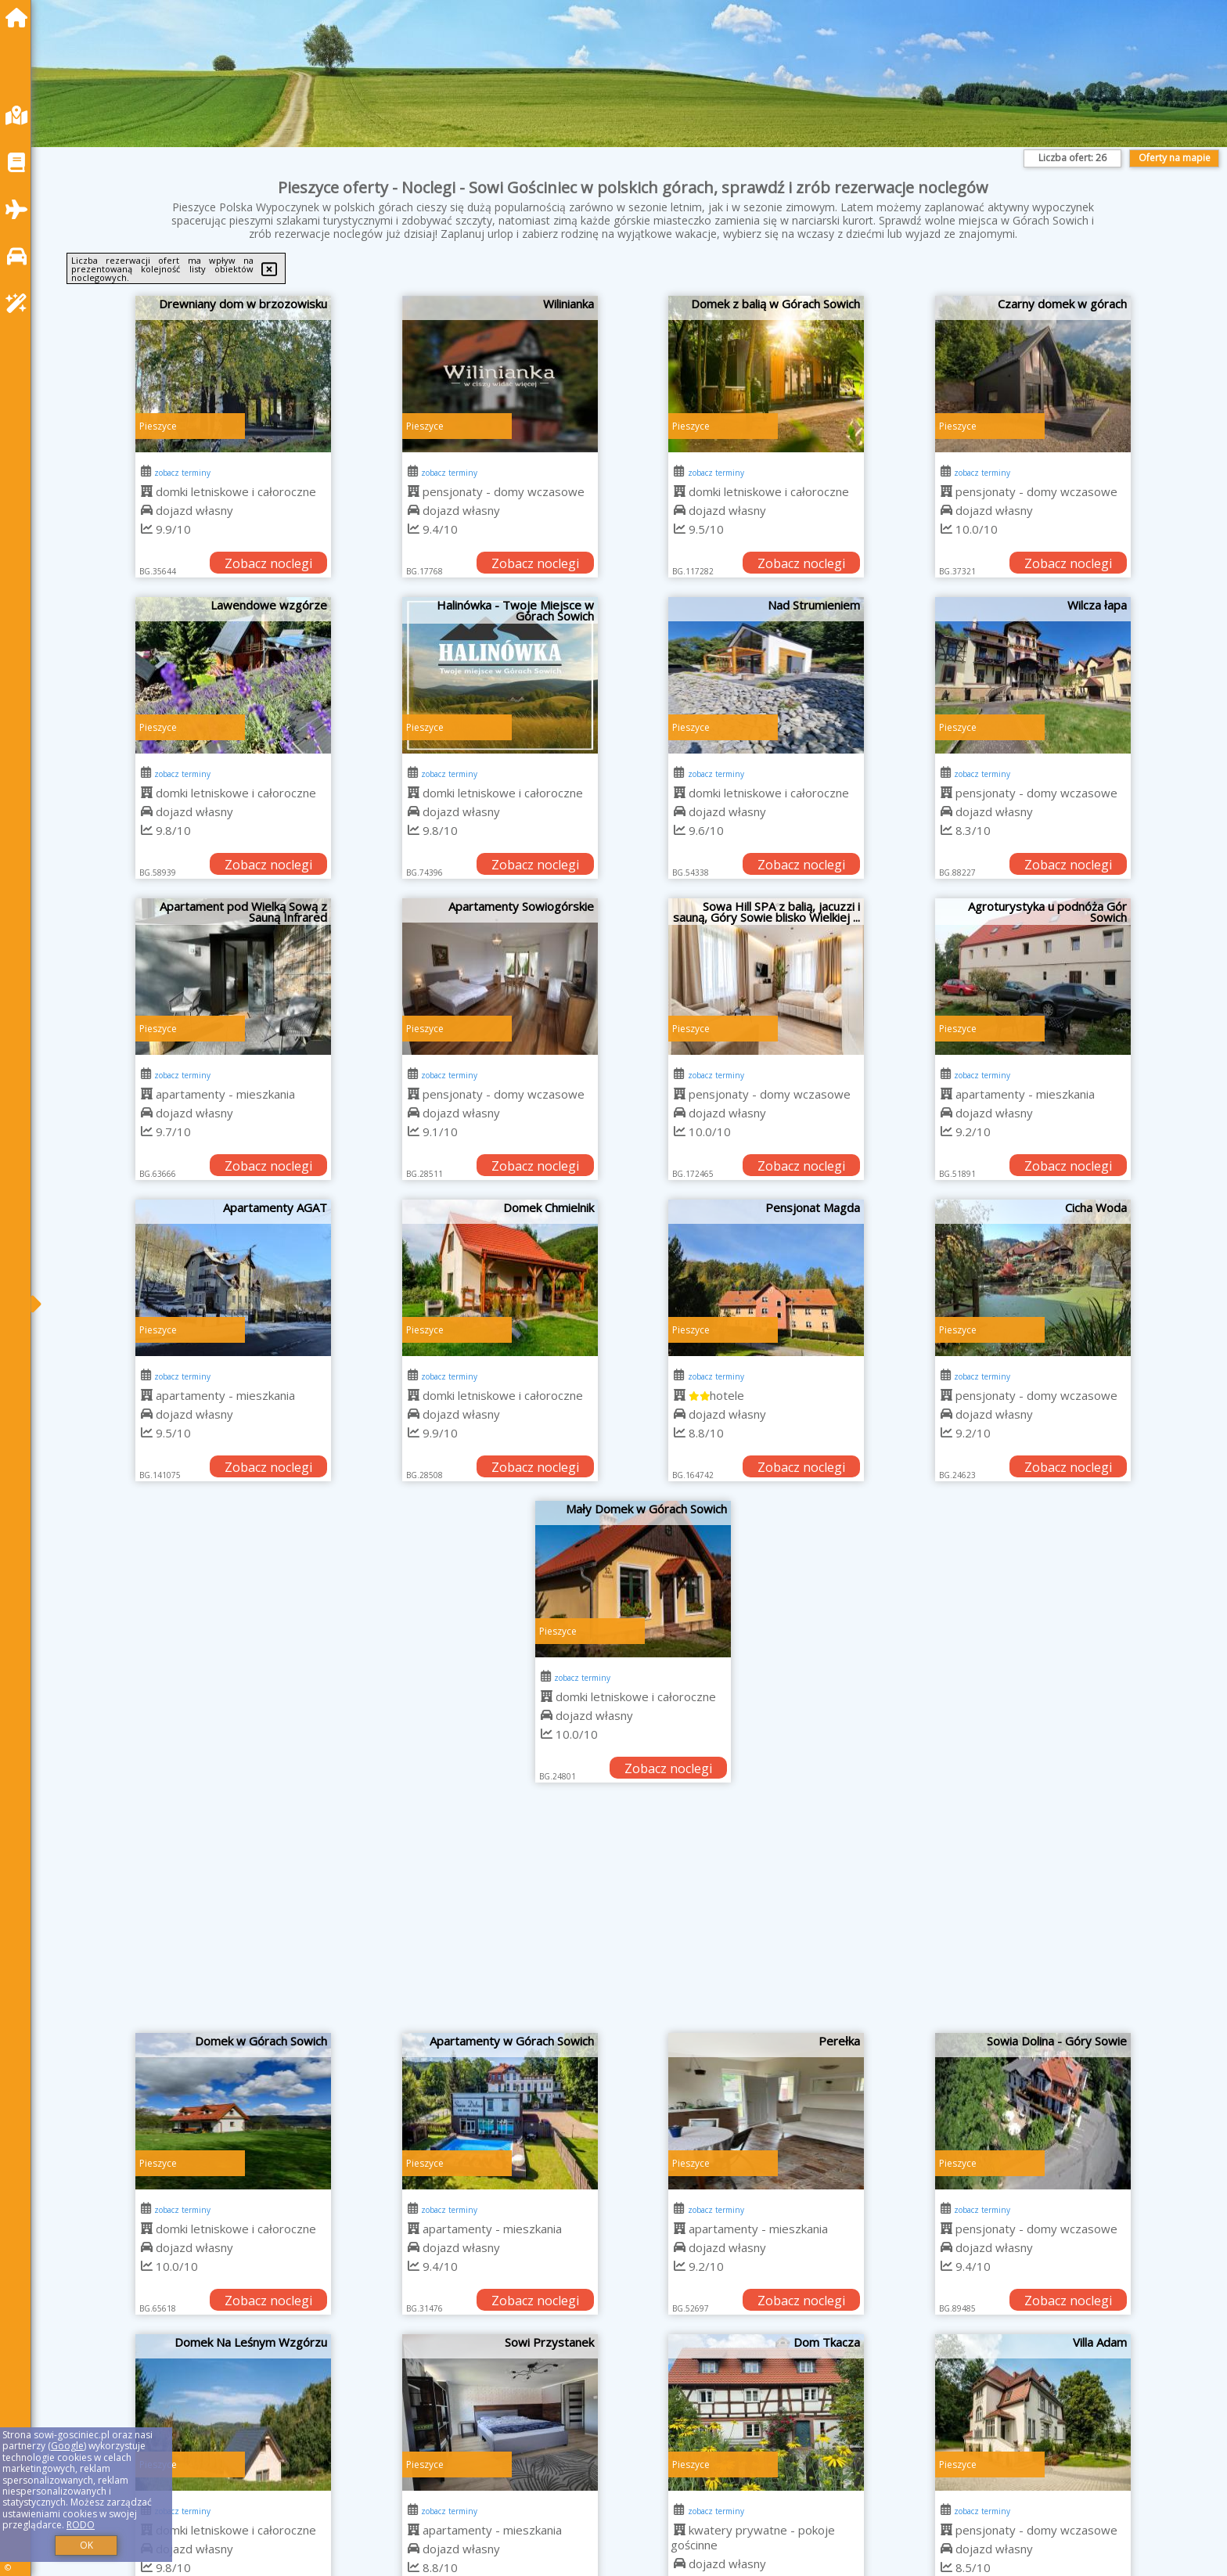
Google (67, 2445)
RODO (81, 2524)
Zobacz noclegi (268, 563)
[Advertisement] (633, 1915)
